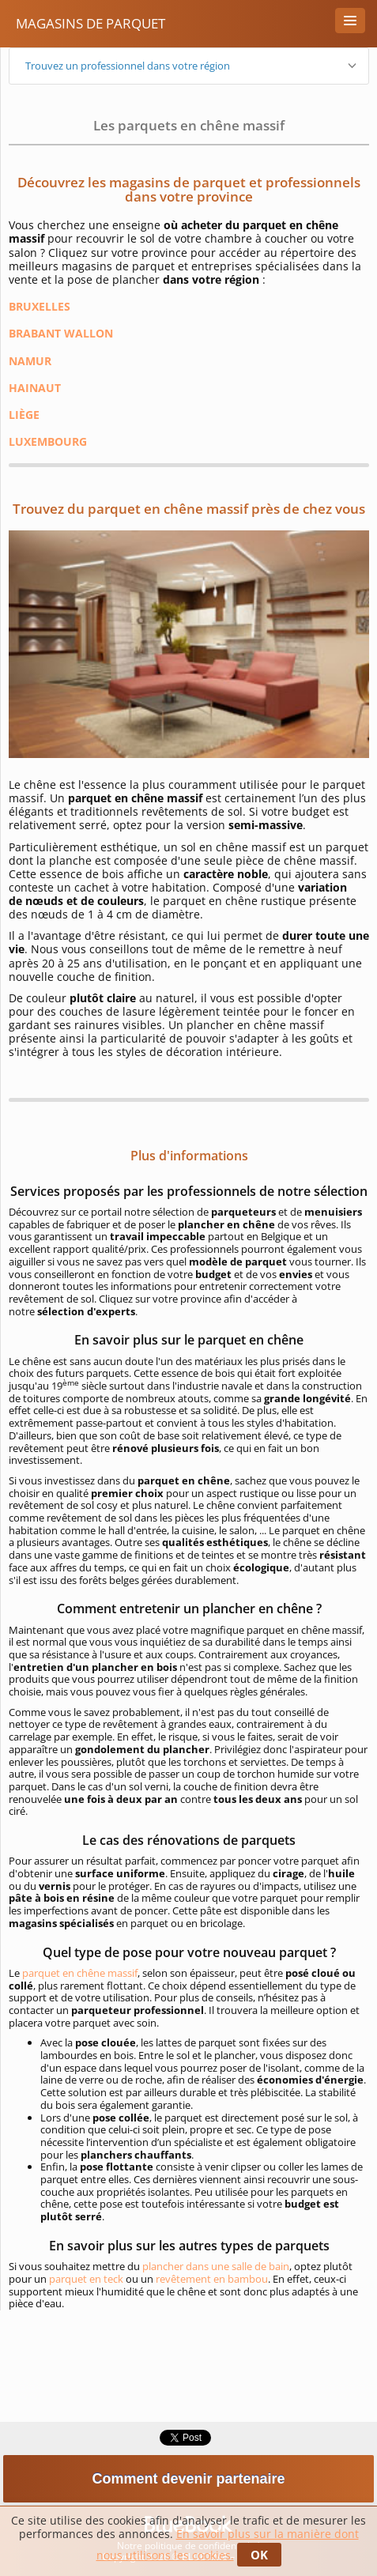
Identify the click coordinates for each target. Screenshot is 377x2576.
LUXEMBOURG (48, 441)
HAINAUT (35, 387)
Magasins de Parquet (90, 23)
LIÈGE (24, 414)
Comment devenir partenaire (188, 2479)
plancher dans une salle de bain (215, 2266)
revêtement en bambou (212, 2279)
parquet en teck (86, 2279)
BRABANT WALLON (61, 333)
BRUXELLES (39, 306)
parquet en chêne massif (80, 1973)
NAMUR (30, 360)
